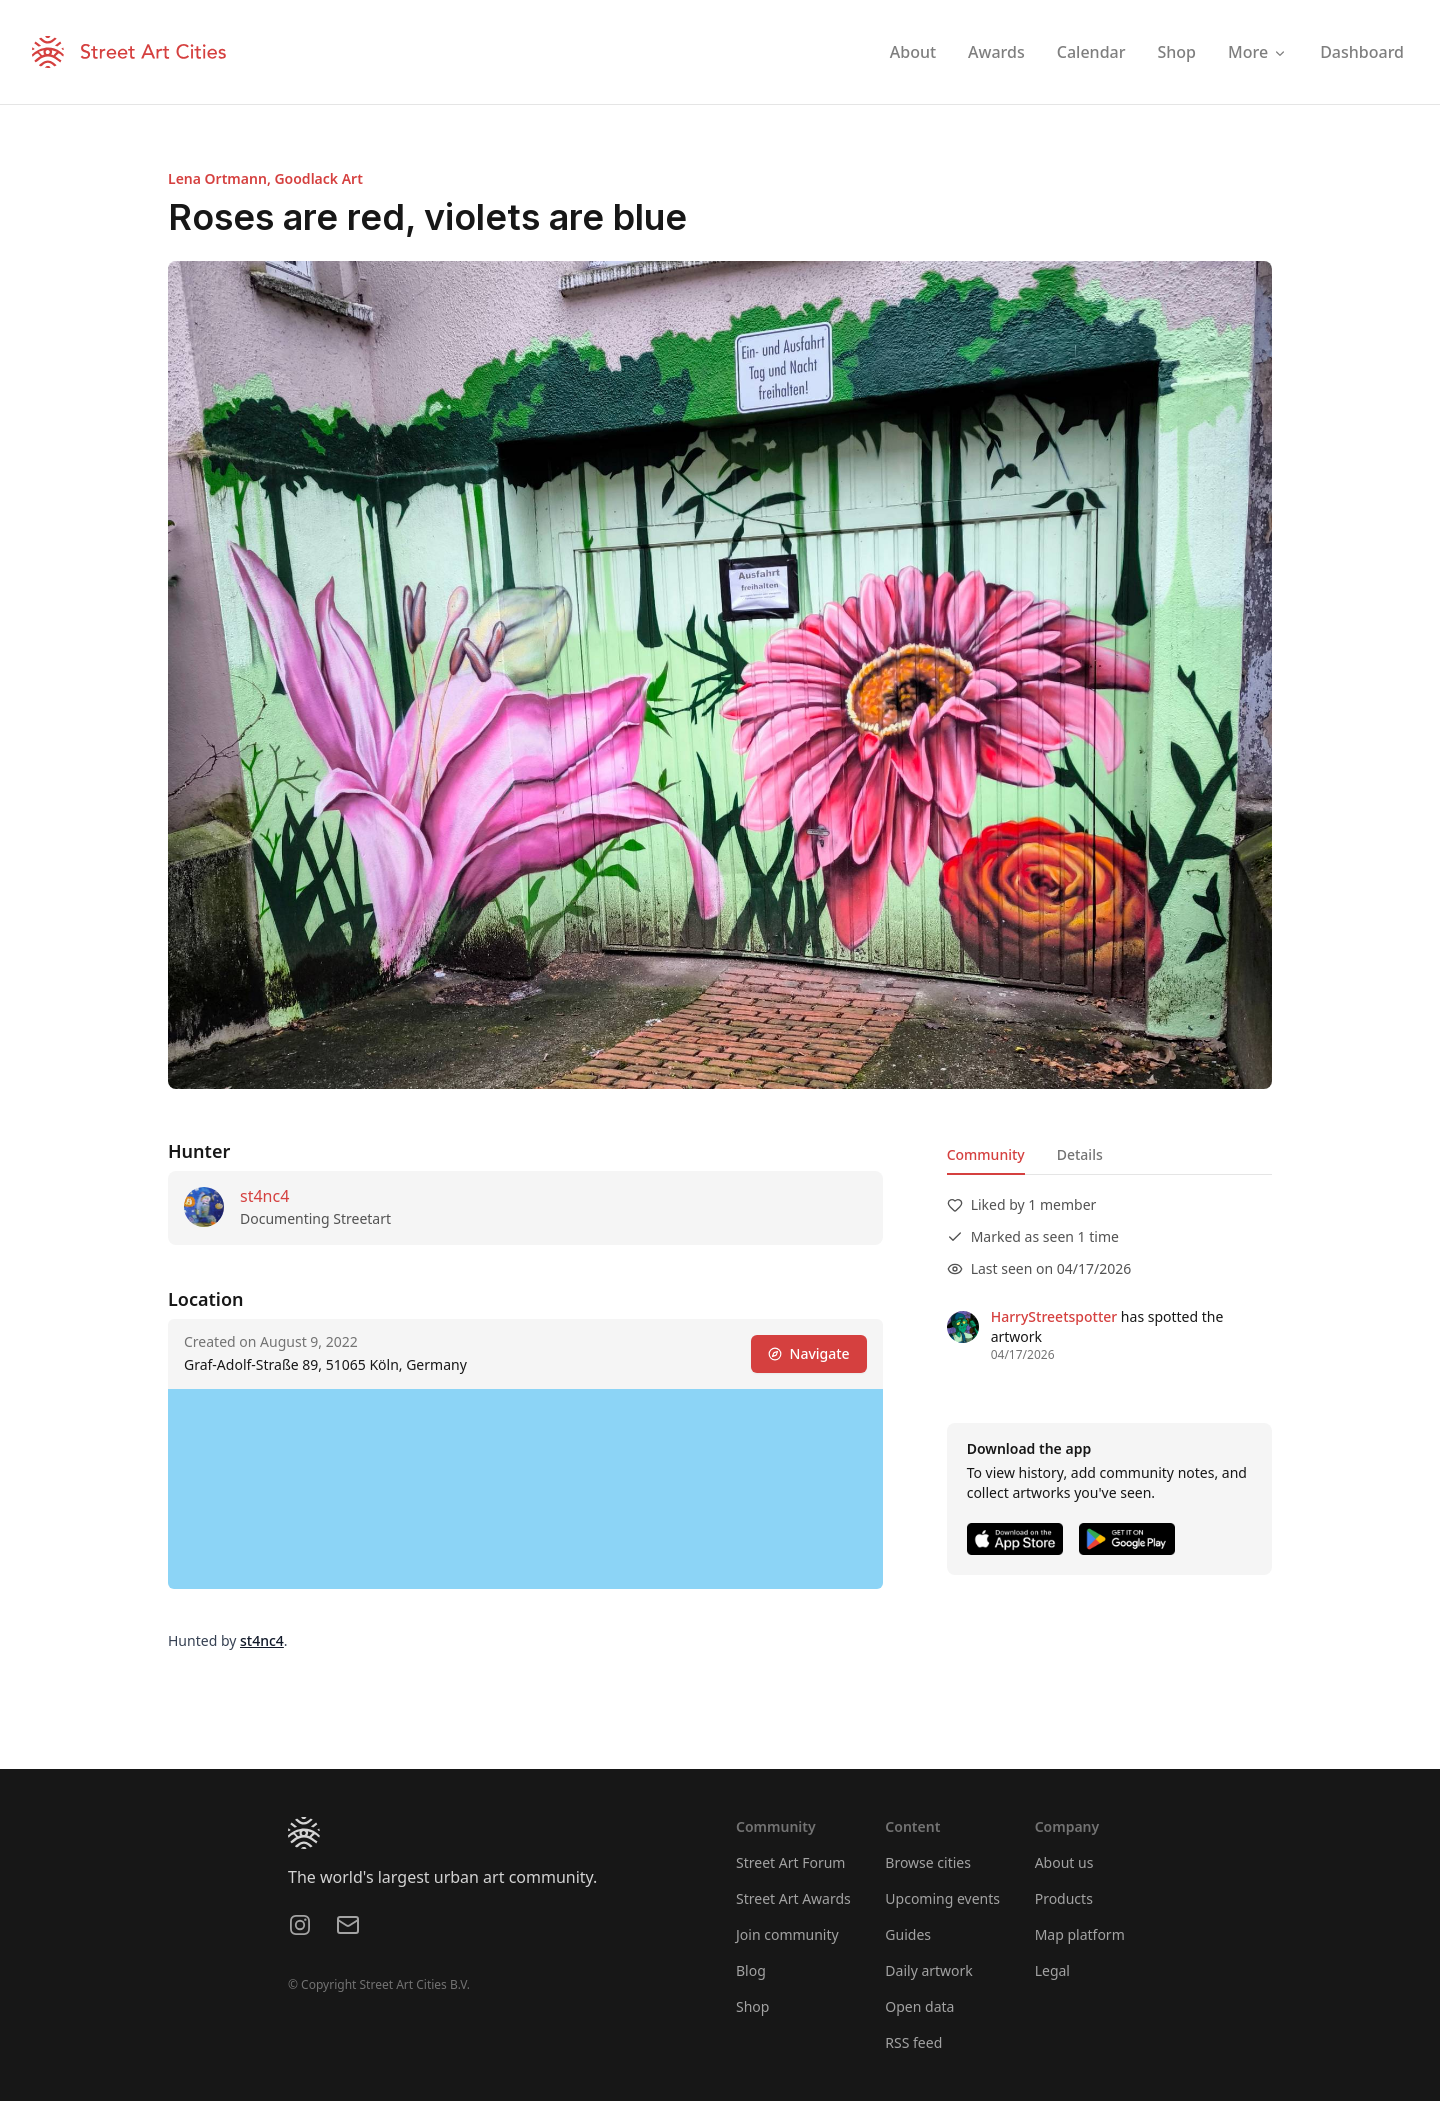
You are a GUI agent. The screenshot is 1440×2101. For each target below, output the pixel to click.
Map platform (1080, 1934)
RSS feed (913, 2042)
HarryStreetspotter (1054, 1316)
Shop (752, 2006)
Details (1080, 1154)
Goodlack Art (318, 178)
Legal (1052, 1970)
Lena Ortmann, (221, 178)
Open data (919, 2006)
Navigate (809, 1353)
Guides (908, 1934)
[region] (525, 1489)
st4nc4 (264, 1196)
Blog (751, 1970)
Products (1064, 1898)
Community (986, 1154)
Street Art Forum (790, 1862)
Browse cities (928, 1862)
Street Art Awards (793, 1898)
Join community (787, 1934)
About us (1064, 1862)
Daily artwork (929, 1970)
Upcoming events (942, 1898)
